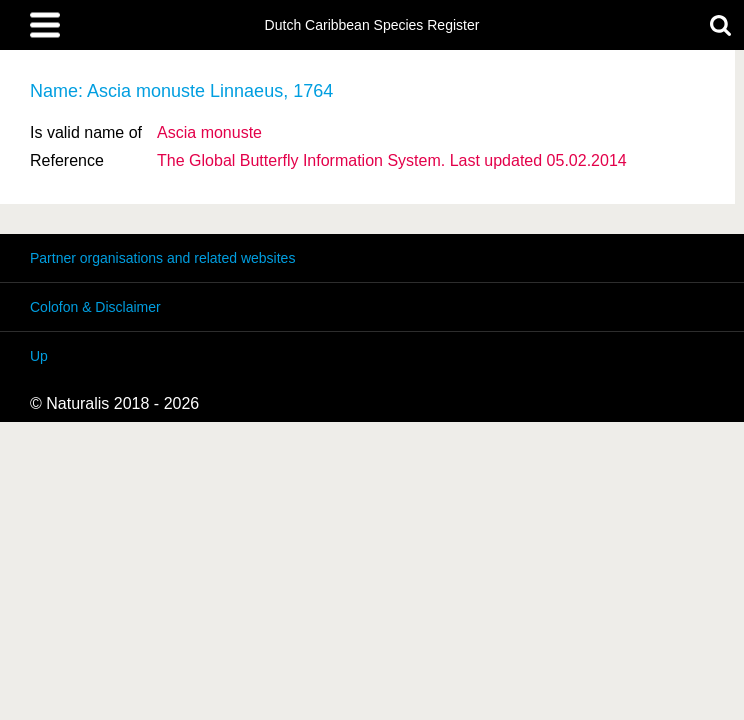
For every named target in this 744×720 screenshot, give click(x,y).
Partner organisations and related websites (162, 258)
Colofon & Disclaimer (95, 307)
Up (39, 356)
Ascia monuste (209, 132)
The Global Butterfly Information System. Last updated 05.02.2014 (392, 160)
